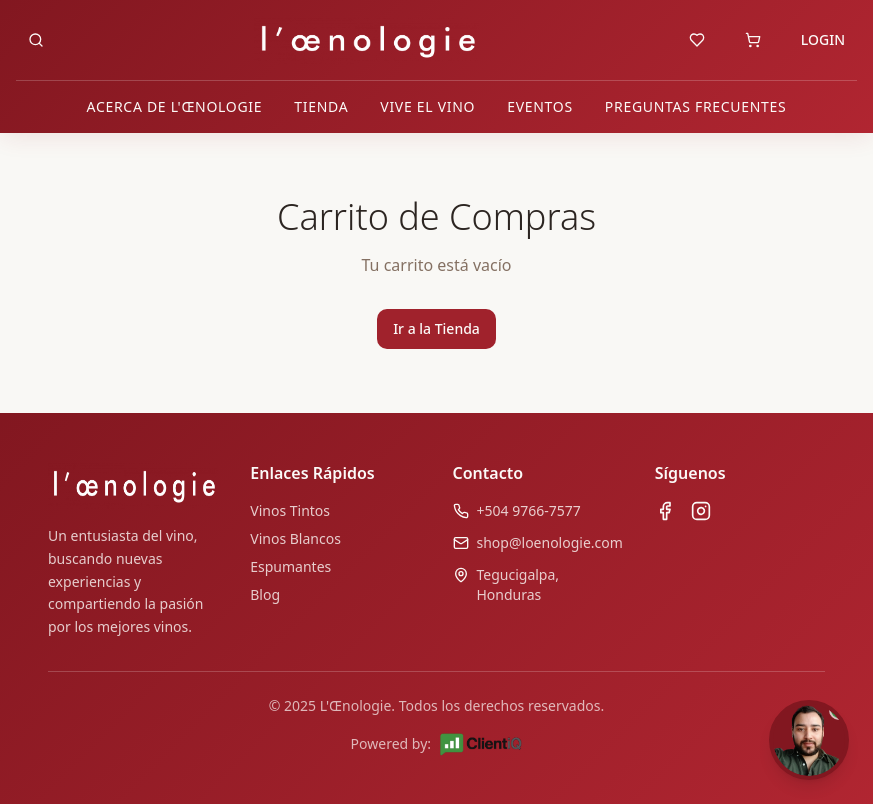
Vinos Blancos (295, 538)
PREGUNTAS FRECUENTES (696, 106)
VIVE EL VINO (427, 106)
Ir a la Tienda (436, 328)
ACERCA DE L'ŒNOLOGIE (175, 106)
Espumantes (290, 566)
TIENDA (321, 106)
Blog (265, 594)
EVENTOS (540, 106)
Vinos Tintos (290, 510)
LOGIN (823, 39)
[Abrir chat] (809, 740)
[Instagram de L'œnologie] (701, 511)
